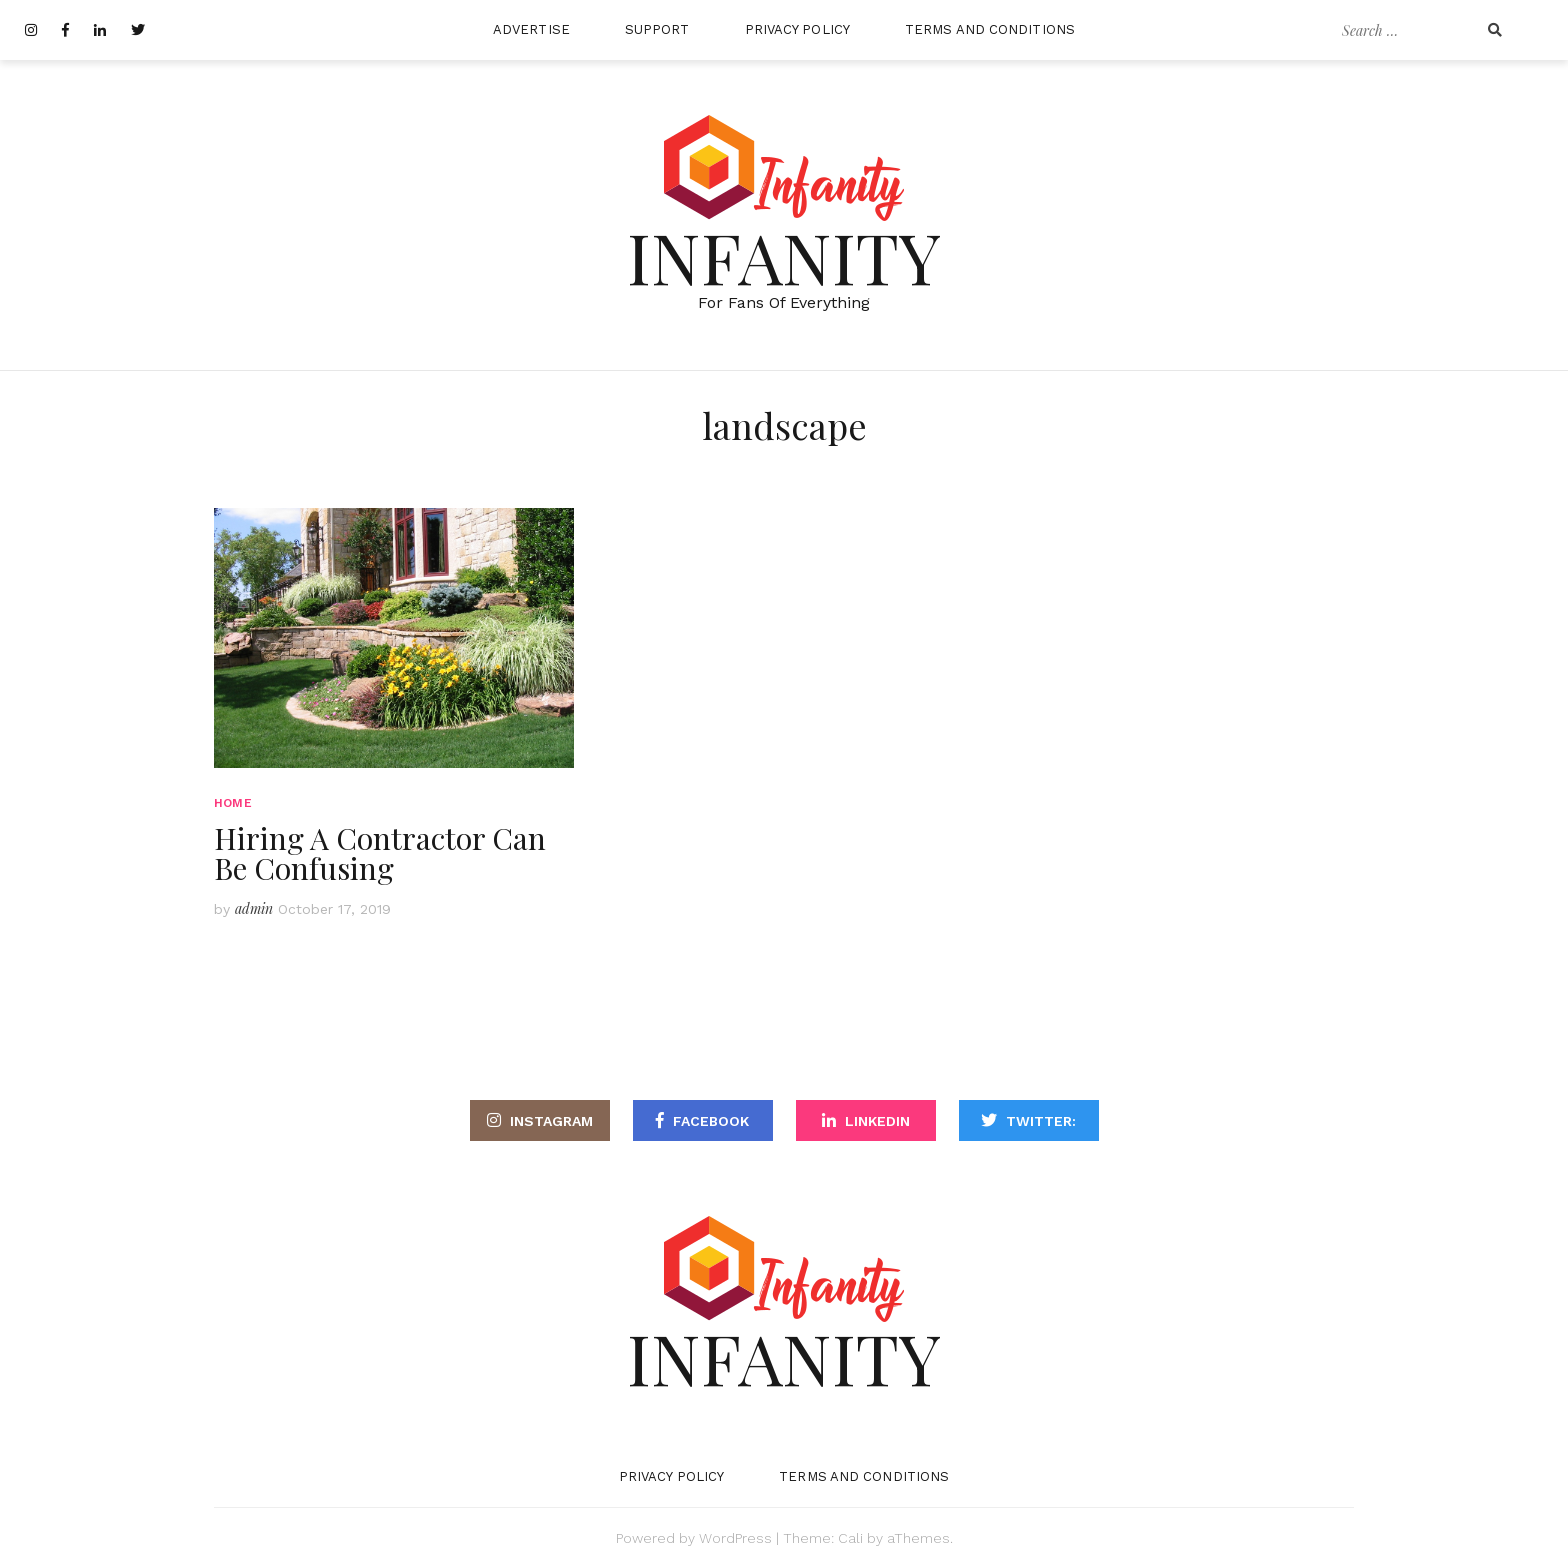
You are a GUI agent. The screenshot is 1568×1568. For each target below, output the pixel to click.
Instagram (551, 1121)
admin (254, 908)
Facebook (711, 1121)
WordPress (735, 1538)
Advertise (531, 29)
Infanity (784, 256)
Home (233, 803)
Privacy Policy (797, 29)
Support (657, 29)
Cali (850, 1538)
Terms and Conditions (990, 29)
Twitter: (1041, 1121)
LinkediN (877, 1121)
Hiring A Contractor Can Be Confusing (380, 853)
